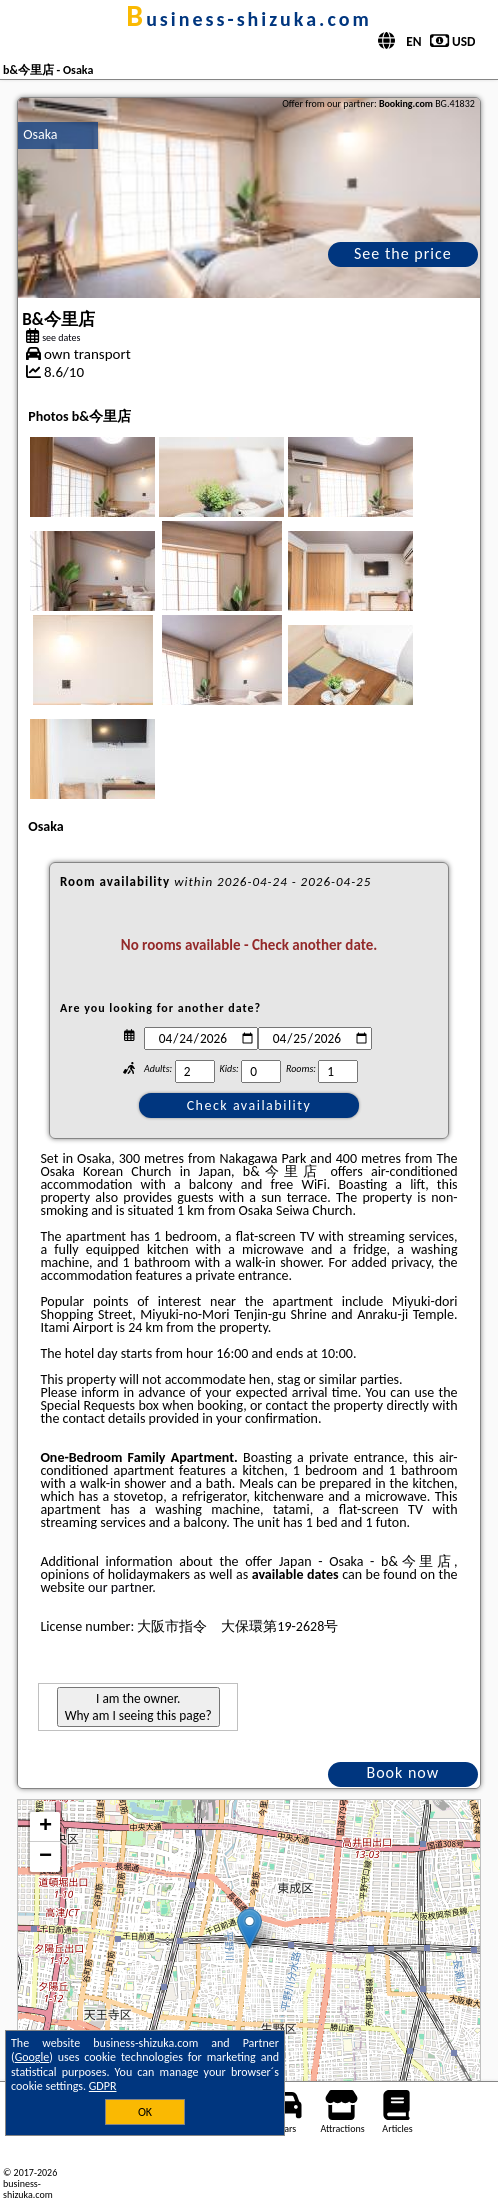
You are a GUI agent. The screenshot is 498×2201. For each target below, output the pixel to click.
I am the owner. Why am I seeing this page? (138, 1707)
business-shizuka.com (248, 19)
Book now (402, 1772)
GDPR (103, 2086)
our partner (120, 1587)
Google (32, 2057)
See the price (403, 253)
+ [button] (45, 1827)
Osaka (40, 134)
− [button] (45, 1857)
